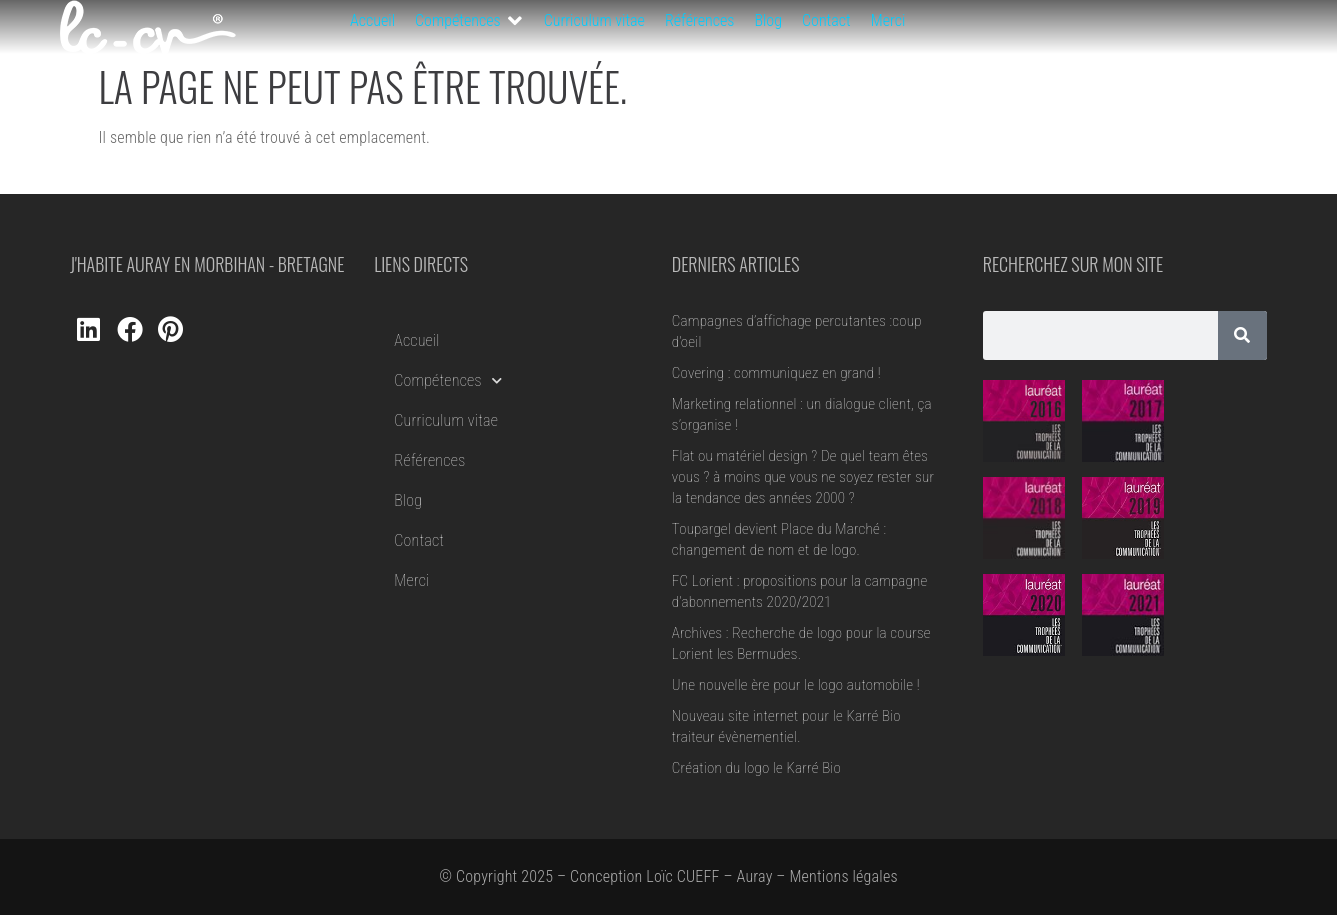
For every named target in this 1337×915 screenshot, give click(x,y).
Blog (408, 500)
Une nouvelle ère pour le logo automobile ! (796, 685)
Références (429, 460)
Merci (411, 580)
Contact (419, 540)
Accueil (416, 340)
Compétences (448, 380)
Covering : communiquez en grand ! (776, 373)
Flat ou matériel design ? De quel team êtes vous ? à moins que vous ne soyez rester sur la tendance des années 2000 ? (803, 477)
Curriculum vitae (446, 420)
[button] (469, 21)
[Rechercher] (1242, 335)
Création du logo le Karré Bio (756, 768)
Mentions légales (843, 876)
